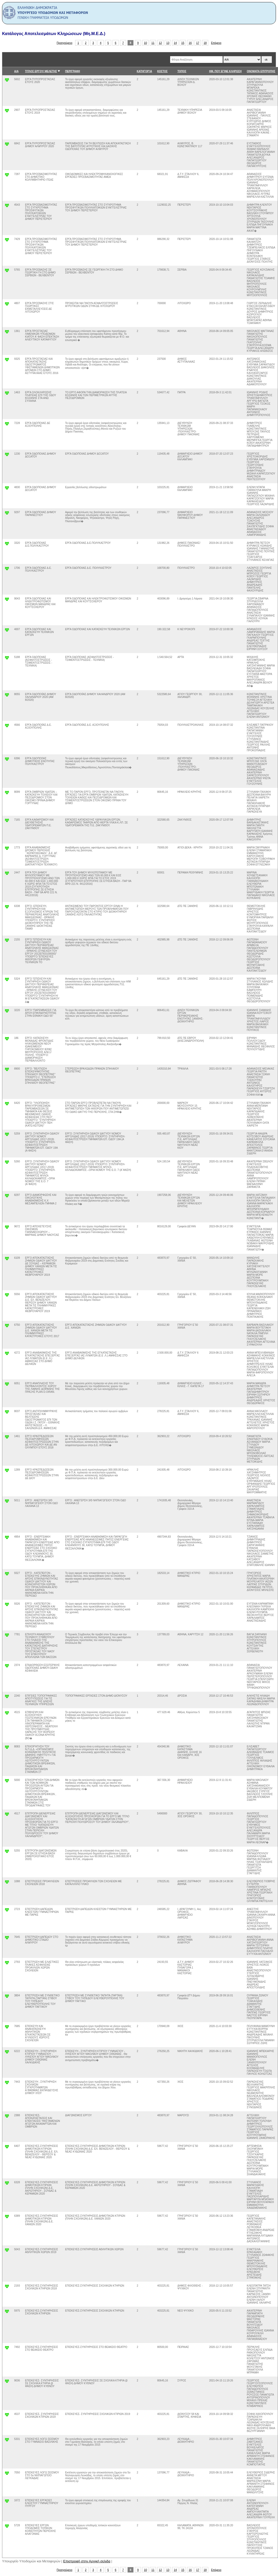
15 (182, 42)
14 (175, 42)
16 (190, 42)
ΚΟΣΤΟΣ (162, 71)
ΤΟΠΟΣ (181, 71)
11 (152, 42)
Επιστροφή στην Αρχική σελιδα (86, 2561)
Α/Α (16, 71)
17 (197, 42)
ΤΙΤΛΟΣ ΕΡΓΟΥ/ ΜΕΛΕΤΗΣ (41, 71)
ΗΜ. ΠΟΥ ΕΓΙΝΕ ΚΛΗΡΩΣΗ (225, 71)
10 (145, 42)
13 (167, 42)
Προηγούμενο (64, 42)
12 (160, 42)
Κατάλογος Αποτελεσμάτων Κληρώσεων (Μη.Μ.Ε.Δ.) (53, 33)
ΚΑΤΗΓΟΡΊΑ (144, 71)
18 (205, 42)
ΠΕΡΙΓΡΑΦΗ (72, 71)
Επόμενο (216, 42)
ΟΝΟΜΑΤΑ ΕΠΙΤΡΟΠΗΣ (261, 71)
